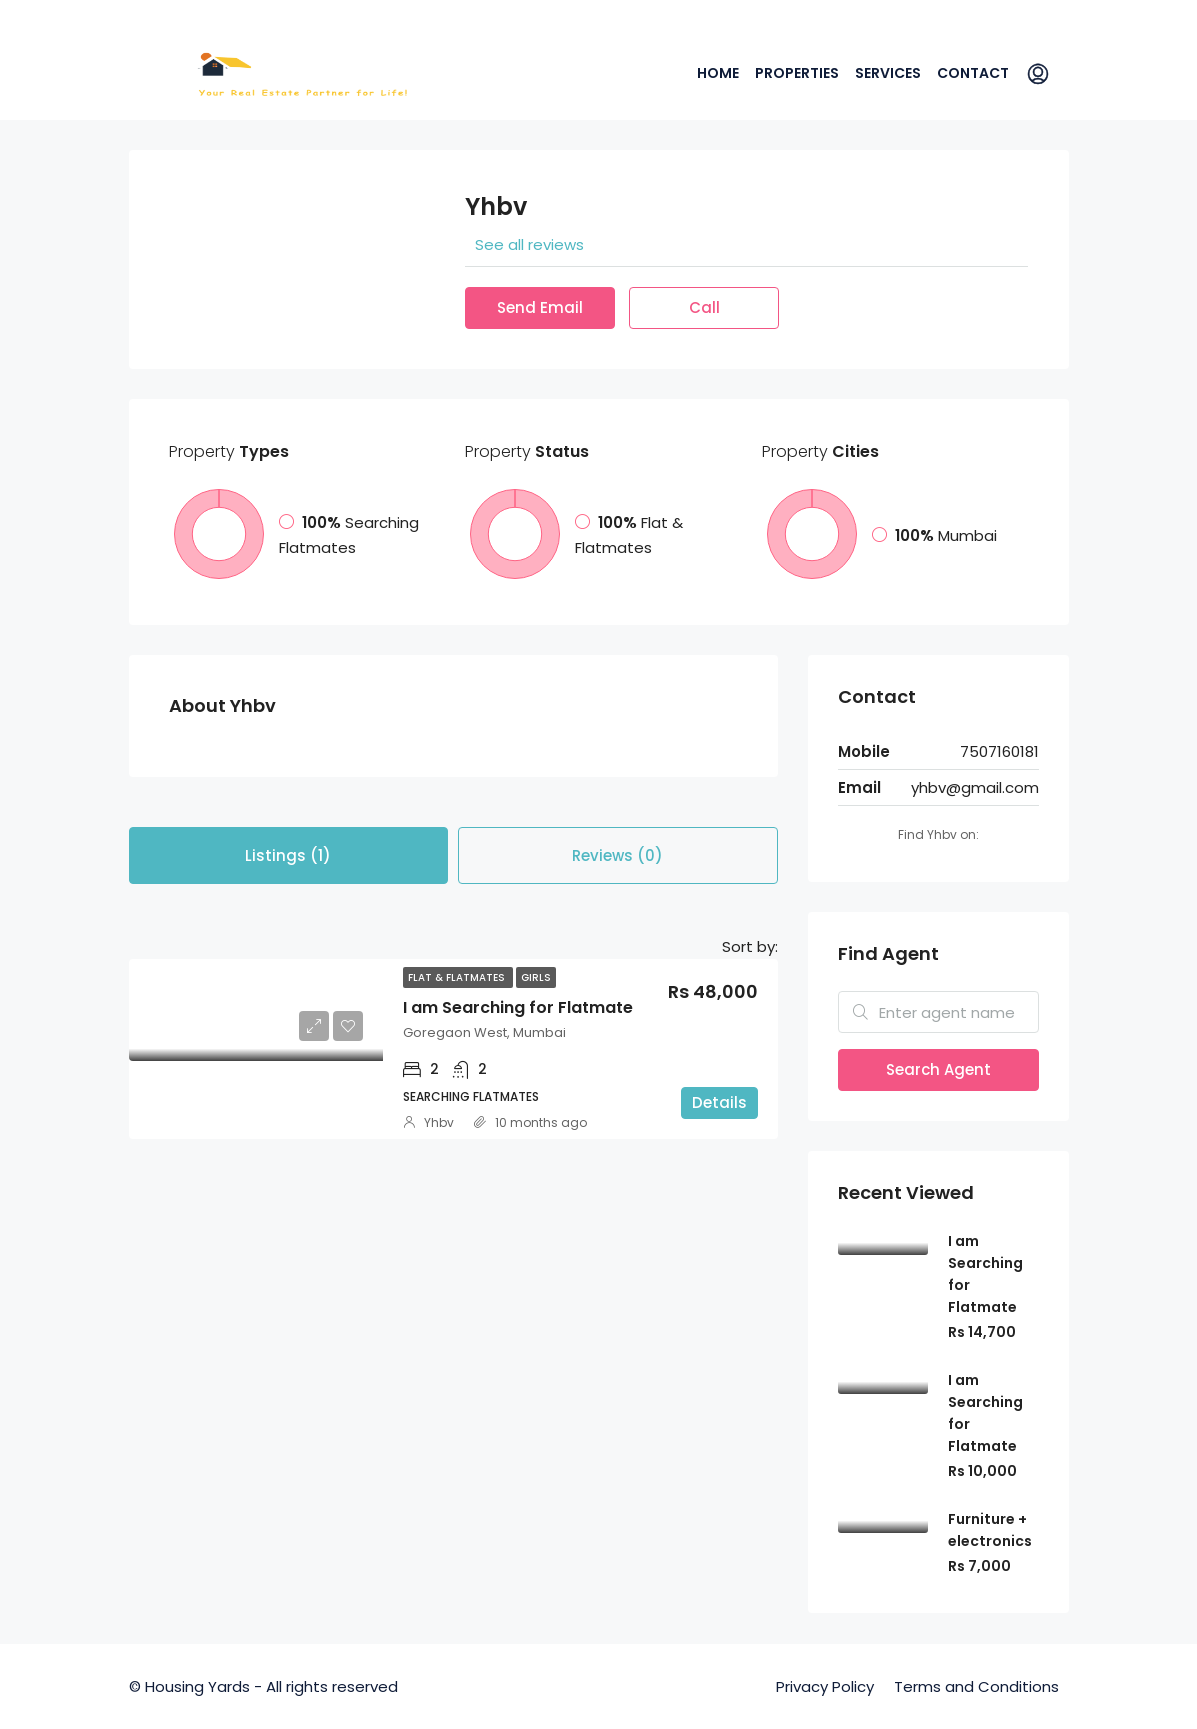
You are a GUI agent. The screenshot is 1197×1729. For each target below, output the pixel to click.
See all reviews (529, 244)
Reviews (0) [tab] (617, 855)
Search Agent (938, 1069)
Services (888, 73)
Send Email (540, 307)
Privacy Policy (825, 1686)
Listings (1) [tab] (288, 855)
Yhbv (439, 1122)
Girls (536, 977)
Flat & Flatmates (458, 977)
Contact (973, 73)
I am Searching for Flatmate (518, 1007)
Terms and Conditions (976, 1686)
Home (718, 73)
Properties (797, 73)
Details (719, 1102)
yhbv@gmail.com (975, 787)
